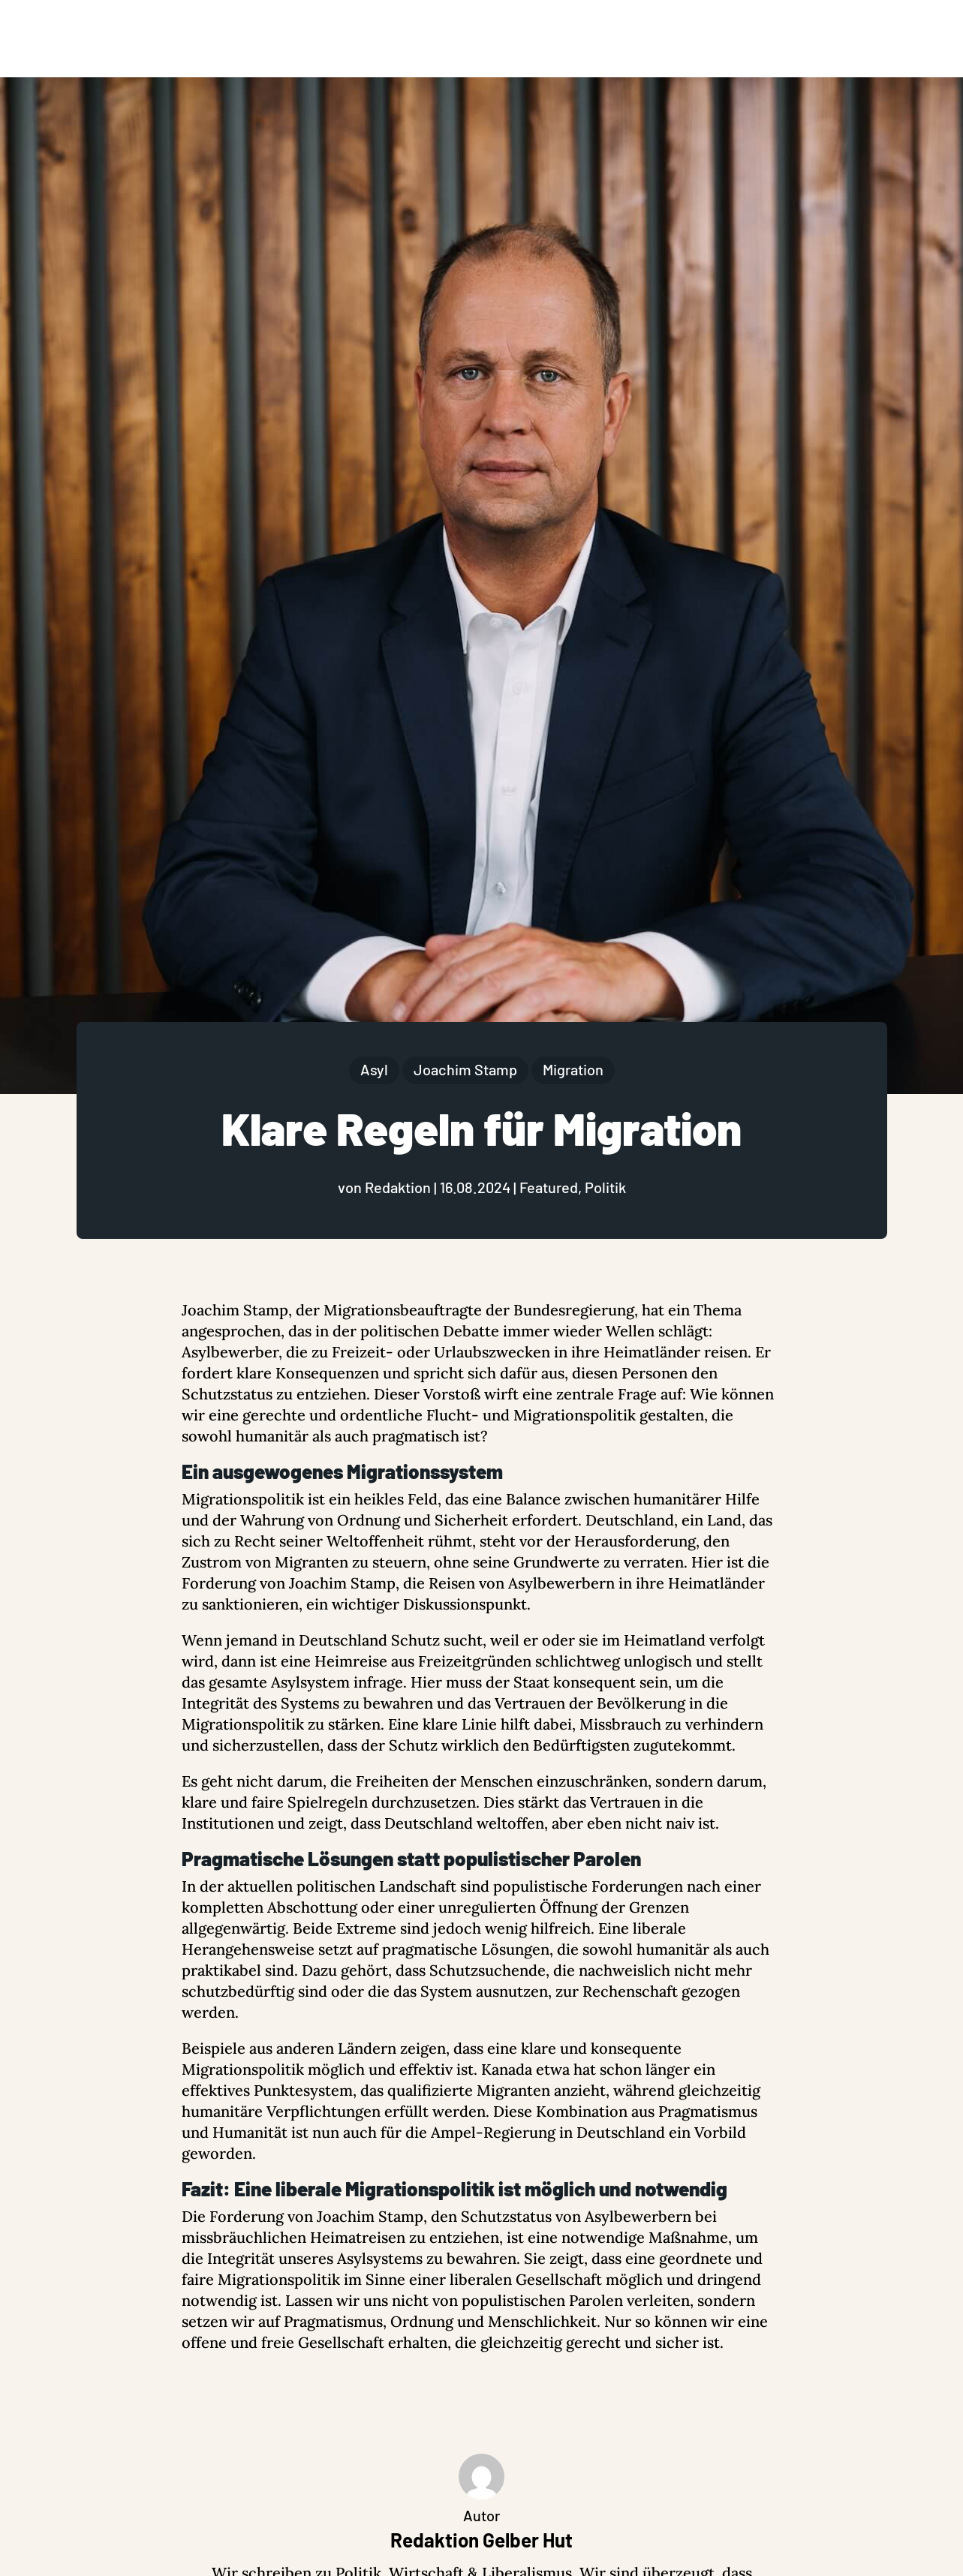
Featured (548, 1187)
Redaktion (398, 1187)
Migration (573, 1069)
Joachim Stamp (465, 1069)
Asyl (374, 1069)
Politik (605, 1187)
